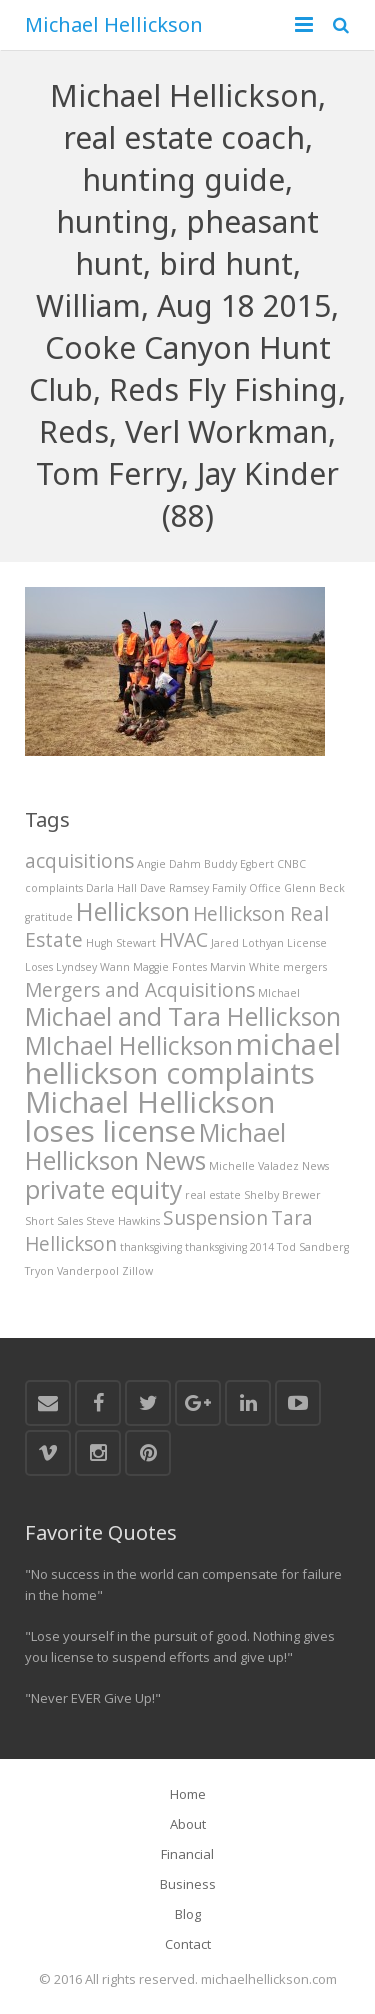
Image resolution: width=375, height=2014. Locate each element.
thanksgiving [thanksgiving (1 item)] (151, 1247)
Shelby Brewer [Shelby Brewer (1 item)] (282, 1195)
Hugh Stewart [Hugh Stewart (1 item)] (121, 943)
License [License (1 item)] (307, 943)
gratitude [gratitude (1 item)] (49, 917)
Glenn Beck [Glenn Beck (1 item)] (314, 888)
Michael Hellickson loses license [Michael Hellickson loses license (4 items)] (150, 1116)
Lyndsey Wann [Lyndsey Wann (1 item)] (93, 967)
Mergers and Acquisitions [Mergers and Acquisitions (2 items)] (140, 990)
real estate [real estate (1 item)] (213, 1195)
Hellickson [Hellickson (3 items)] (133, 911)
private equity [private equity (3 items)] (103, 1189)
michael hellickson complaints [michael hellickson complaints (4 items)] (183, 1058)
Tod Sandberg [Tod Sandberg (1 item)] (313, 1247)
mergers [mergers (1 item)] (305, 967)
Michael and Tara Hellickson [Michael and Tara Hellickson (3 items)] (183, 1016)
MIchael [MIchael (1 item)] (279, 993)
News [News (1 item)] (315, 1166)
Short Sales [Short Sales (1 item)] (54, 1221)
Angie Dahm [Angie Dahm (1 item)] (169, 864)
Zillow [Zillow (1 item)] (137, 1271)
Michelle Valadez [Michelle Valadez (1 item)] (254, 1166)
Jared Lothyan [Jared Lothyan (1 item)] (247, 943)
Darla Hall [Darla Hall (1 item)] (111, 888)
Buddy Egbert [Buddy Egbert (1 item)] (239, 864)
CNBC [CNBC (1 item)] (291, 864)
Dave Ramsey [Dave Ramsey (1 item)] (174, 888)
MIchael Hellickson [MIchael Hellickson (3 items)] (129, 1045)
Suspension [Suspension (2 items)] (215, 1218)
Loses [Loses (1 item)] (39, 967)
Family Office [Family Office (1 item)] (246, 888)
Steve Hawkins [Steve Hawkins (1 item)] (123, 1221)
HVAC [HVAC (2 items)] (183, 940)
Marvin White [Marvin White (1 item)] (245, 967)
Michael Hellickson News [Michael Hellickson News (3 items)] (155, 1146)
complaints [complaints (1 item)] (54, 888)
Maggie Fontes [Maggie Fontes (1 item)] (170, 967)
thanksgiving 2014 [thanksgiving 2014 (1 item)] (229, 1247)
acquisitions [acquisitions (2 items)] (79, 861)
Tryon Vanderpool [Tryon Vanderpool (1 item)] (72, 1271)
